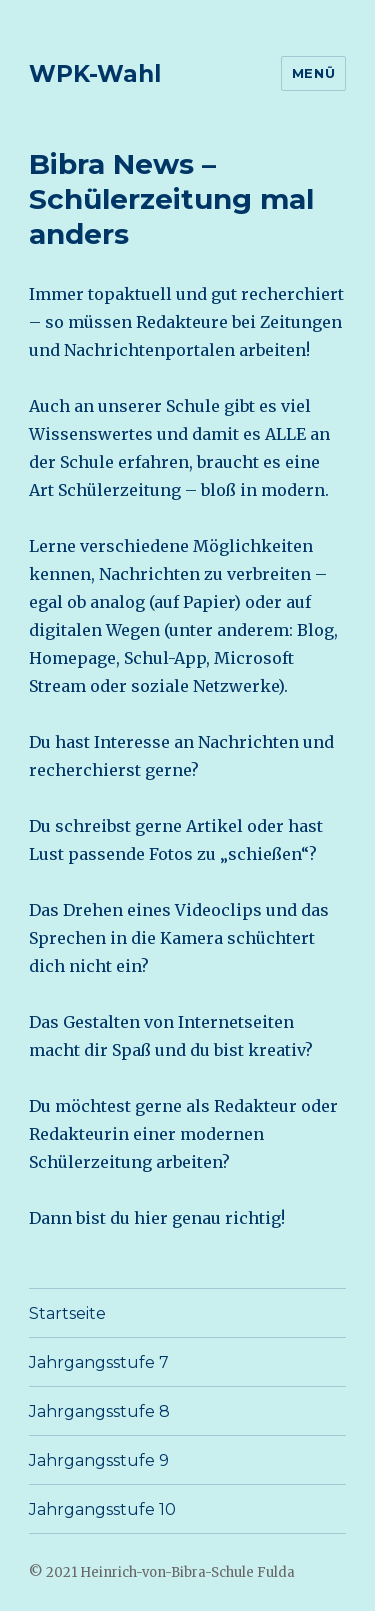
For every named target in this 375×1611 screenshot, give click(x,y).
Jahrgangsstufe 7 (99, 1362)
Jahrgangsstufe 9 (99, 1460)
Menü (313, 73)
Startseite (67, 1313)
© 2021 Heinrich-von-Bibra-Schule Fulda (162, 1572)
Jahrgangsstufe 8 (99, 1411)
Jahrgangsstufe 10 (102, 1509)
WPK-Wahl (95, 74)
